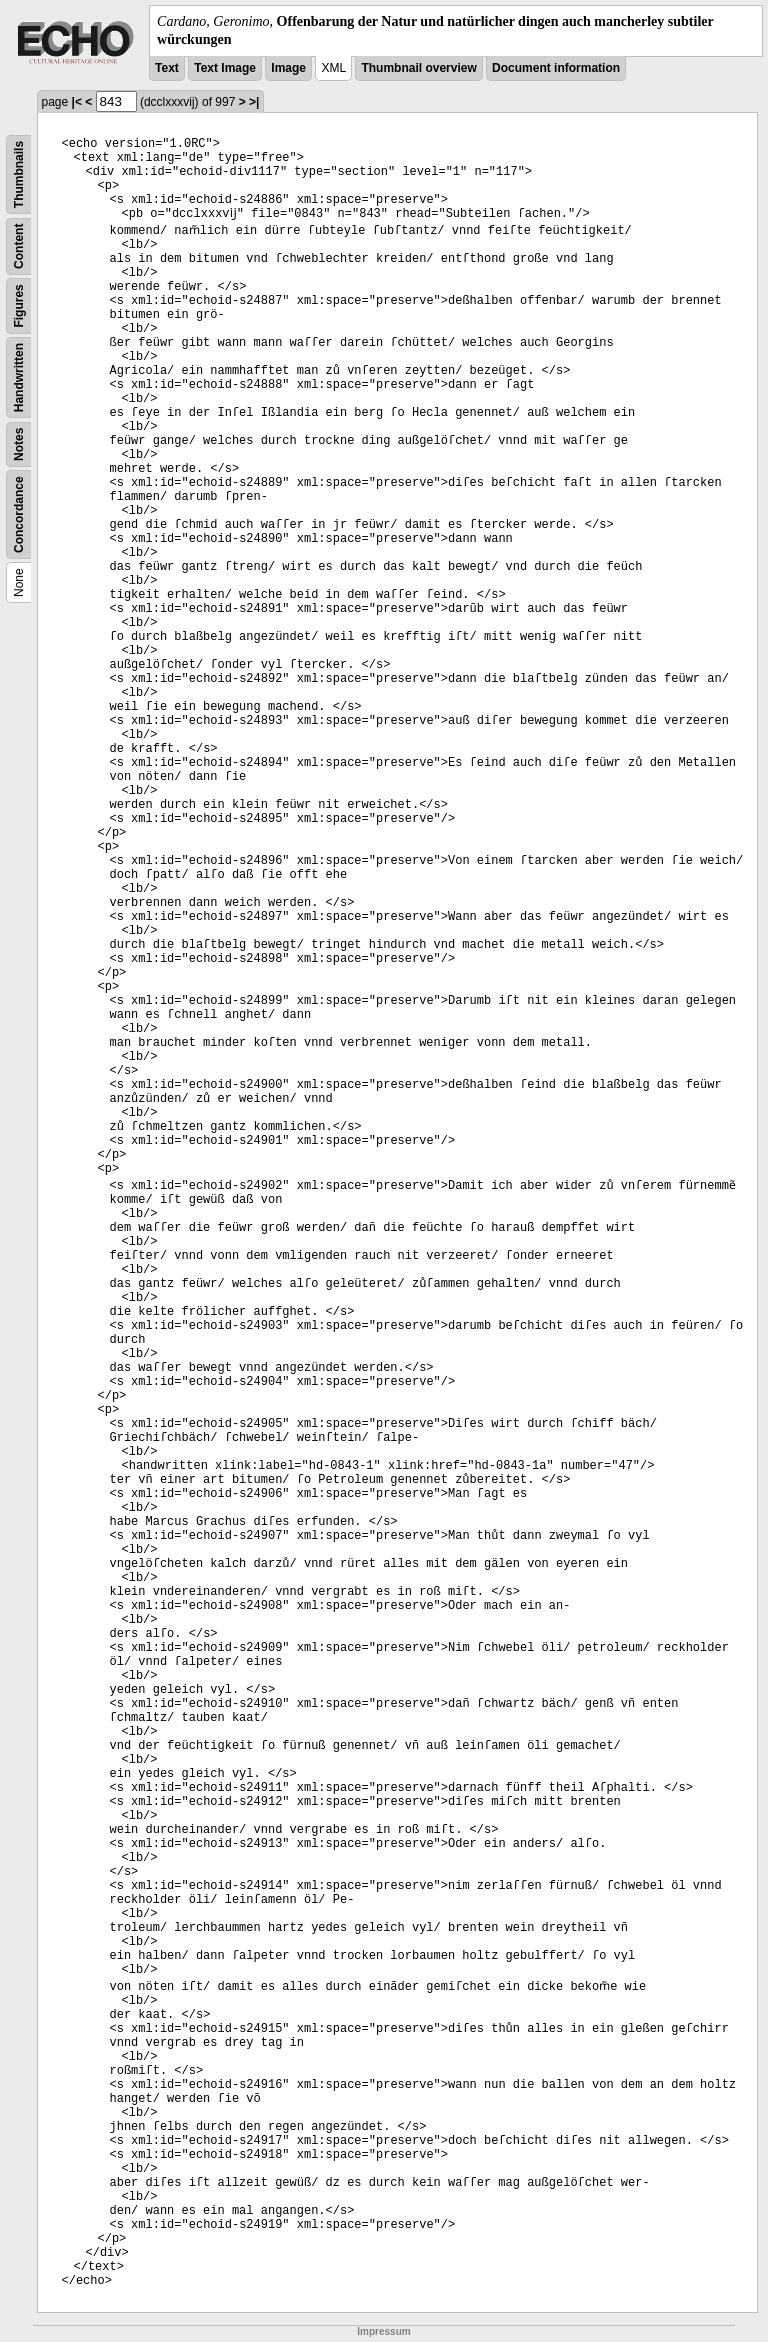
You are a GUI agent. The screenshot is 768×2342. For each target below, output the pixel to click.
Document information (556, 68)
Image (288, 68)
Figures (19, 306)
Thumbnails (19, 174)
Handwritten (19, 377)
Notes (19, 444)
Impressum (383, 2331)
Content (19, 246)
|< (77, 102)
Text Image (225, 68)
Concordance (19, 515)
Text (167, 68)
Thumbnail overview (418, 68)
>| (254, 102)
